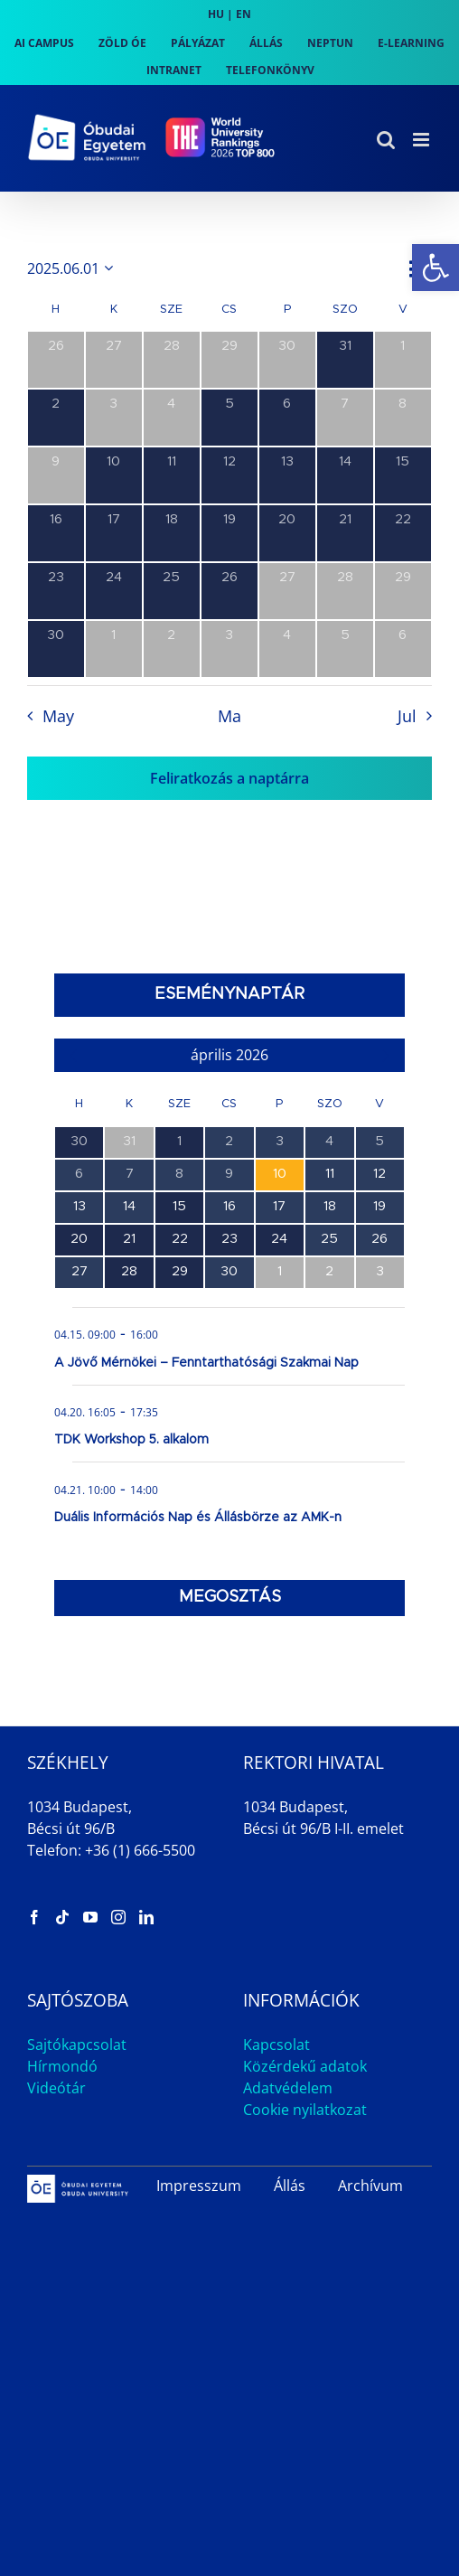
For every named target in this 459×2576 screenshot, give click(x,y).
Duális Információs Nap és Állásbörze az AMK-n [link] (198, 1517)
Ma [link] (229, 716)
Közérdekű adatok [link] (305, 2066)
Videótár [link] (56, 2088)
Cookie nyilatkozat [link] (305, 2110)
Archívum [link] (370, 2185)
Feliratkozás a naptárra (229, 778)
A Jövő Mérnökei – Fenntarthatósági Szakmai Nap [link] (206, 1363)
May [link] (58, 716)
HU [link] (216, 14)
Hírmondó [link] (62, 2066)
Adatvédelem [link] (288, 2088)
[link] (435, 267)
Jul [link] (407, 716)
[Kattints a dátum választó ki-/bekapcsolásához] (73, 268)
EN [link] (243, 14)
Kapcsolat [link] (276, 2044)
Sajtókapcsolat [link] (76, 2044)
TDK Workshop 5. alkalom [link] (131, 1440)
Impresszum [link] (198, 2185)
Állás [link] (289, 2185)
